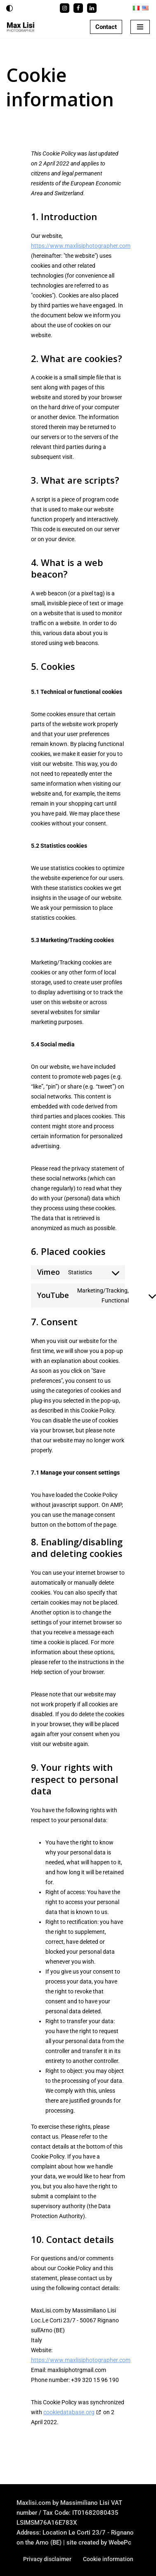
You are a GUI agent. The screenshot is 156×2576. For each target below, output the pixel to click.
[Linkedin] (92, 8)
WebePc (120, 2542)
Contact (106, 27)
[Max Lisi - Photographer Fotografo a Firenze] (20, 27)
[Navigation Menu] (140, 27)
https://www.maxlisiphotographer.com (80, 245)
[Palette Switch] (9, 8)
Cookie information (108, 2559)
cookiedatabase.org (69, 2412)
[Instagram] (64, 8)
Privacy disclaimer (47, 2559)
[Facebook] (78, 8)
